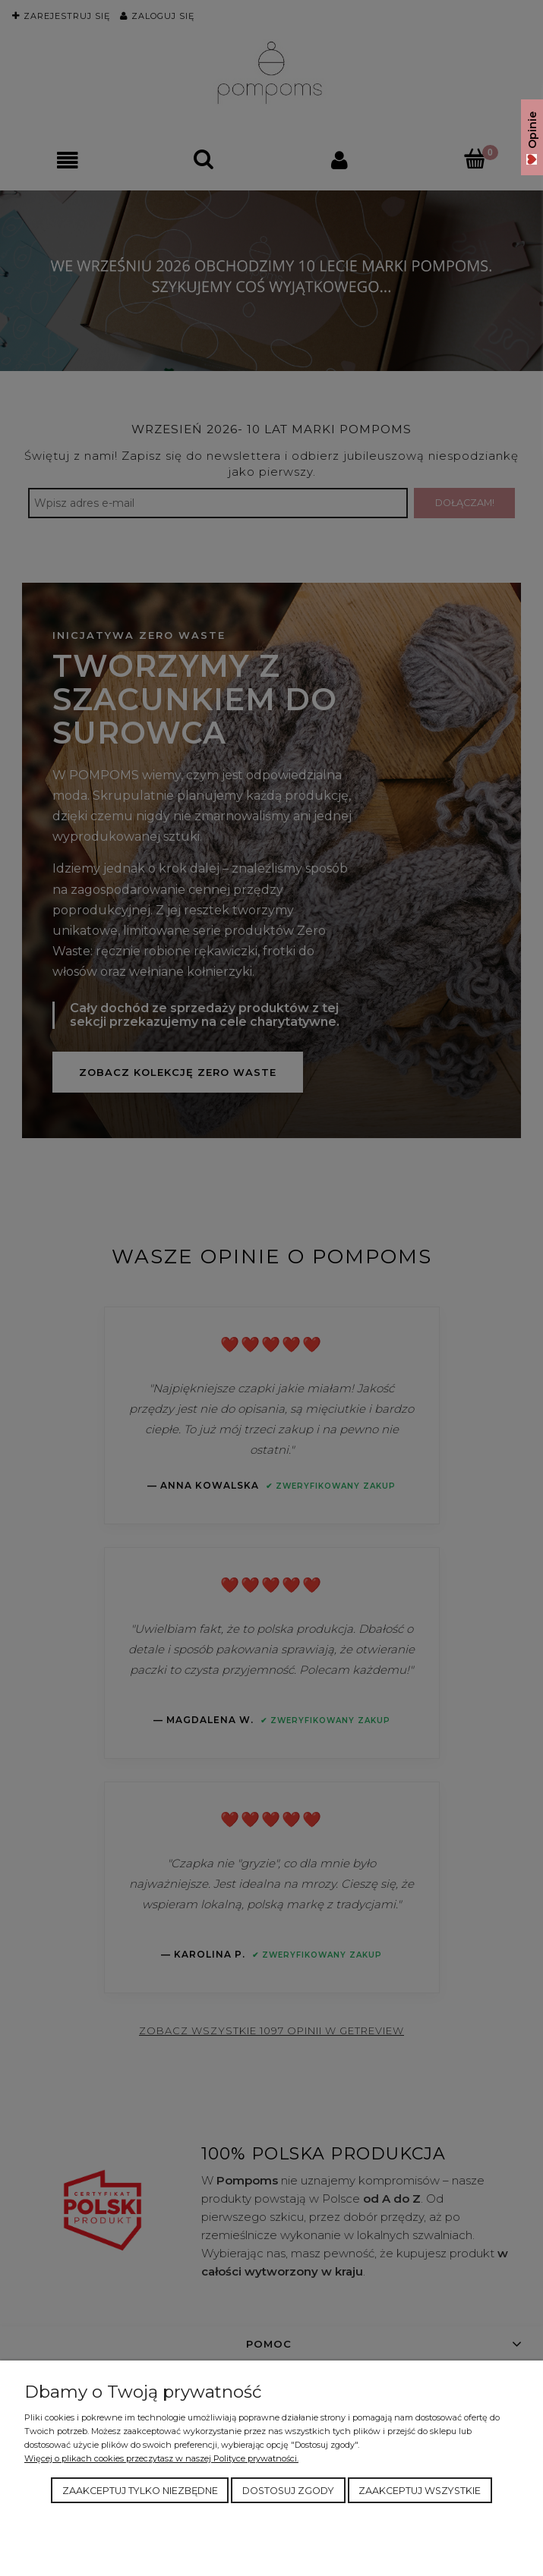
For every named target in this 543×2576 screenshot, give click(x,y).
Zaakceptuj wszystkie (419, 2490)
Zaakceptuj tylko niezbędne (140, 2490)
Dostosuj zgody (288, 2490)
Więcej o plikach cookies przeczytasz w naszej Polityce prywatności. (161, 2458)
